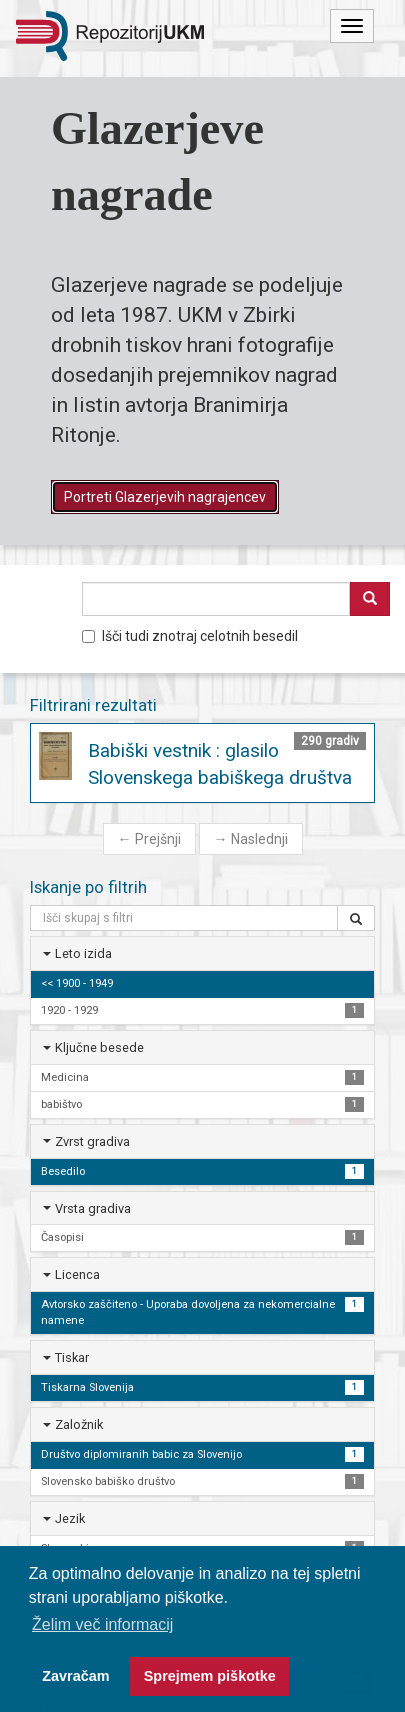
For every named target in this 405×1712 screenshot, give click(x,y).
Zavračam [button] (75, 1676)
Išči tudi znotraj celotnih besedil (190, 636)
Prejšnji (149, 839)
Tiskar (72, 1357)
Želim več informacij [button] (102, 1624)
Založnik (79, 1424)
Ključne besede (99, 1047)
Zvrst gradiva (92, 1141)
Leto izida (83, 953)
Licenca (77, 1274)
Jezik (70, 1518)
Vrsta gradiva (93, 1208)
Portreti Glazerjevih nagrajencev (165, 497)
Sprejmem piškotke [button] (210, 1676)
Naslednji (251, 839)
